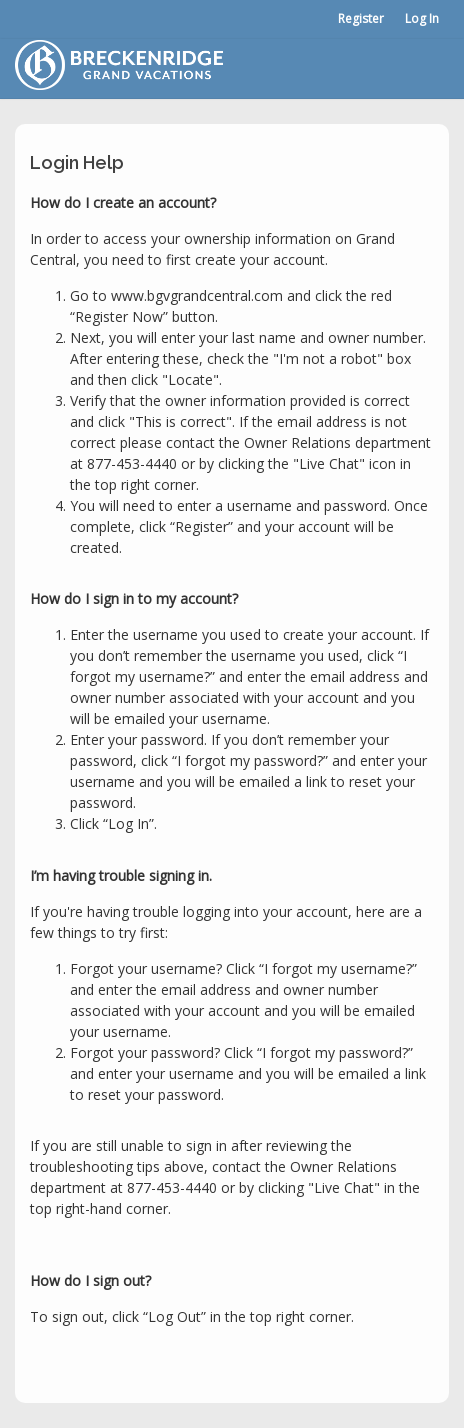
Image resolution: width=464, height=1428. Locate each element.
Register (361, 18)
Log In (422, 18)
